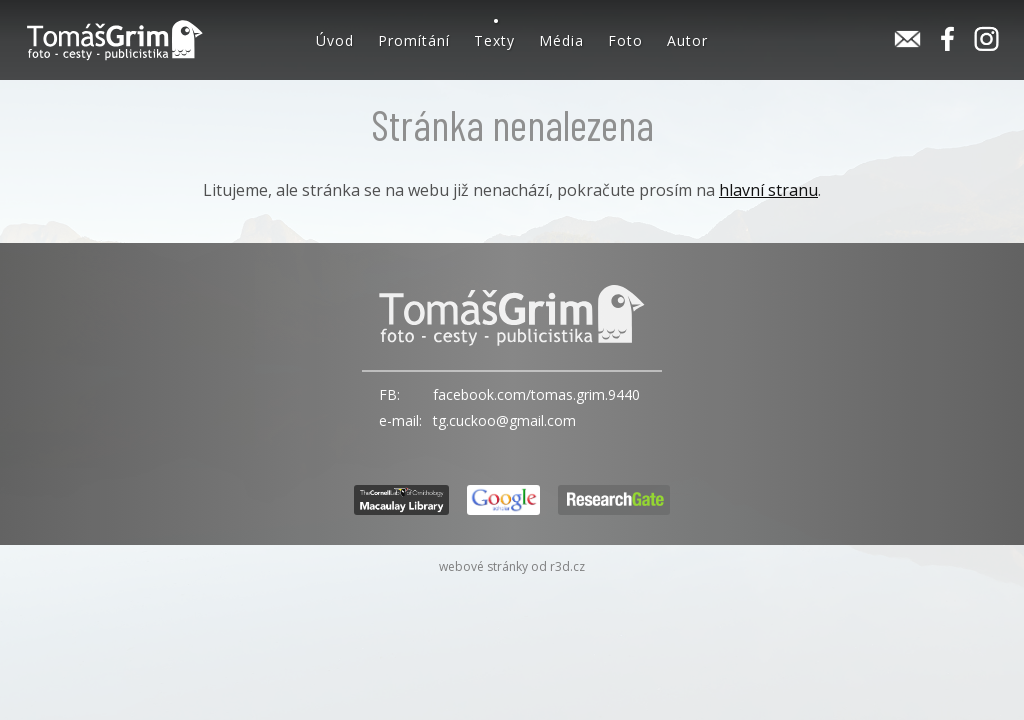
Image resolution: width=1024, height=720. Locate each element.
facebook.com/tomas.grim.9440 (536, 394)
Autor (687, 40)
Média (561, 40)
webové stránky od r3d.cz (512, 566)
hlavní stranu (768, 190)
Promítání (414, 40)
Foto (625, 40)
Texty (494, 40)
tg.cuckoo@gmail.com (504, 420)
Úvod (335, 40)
